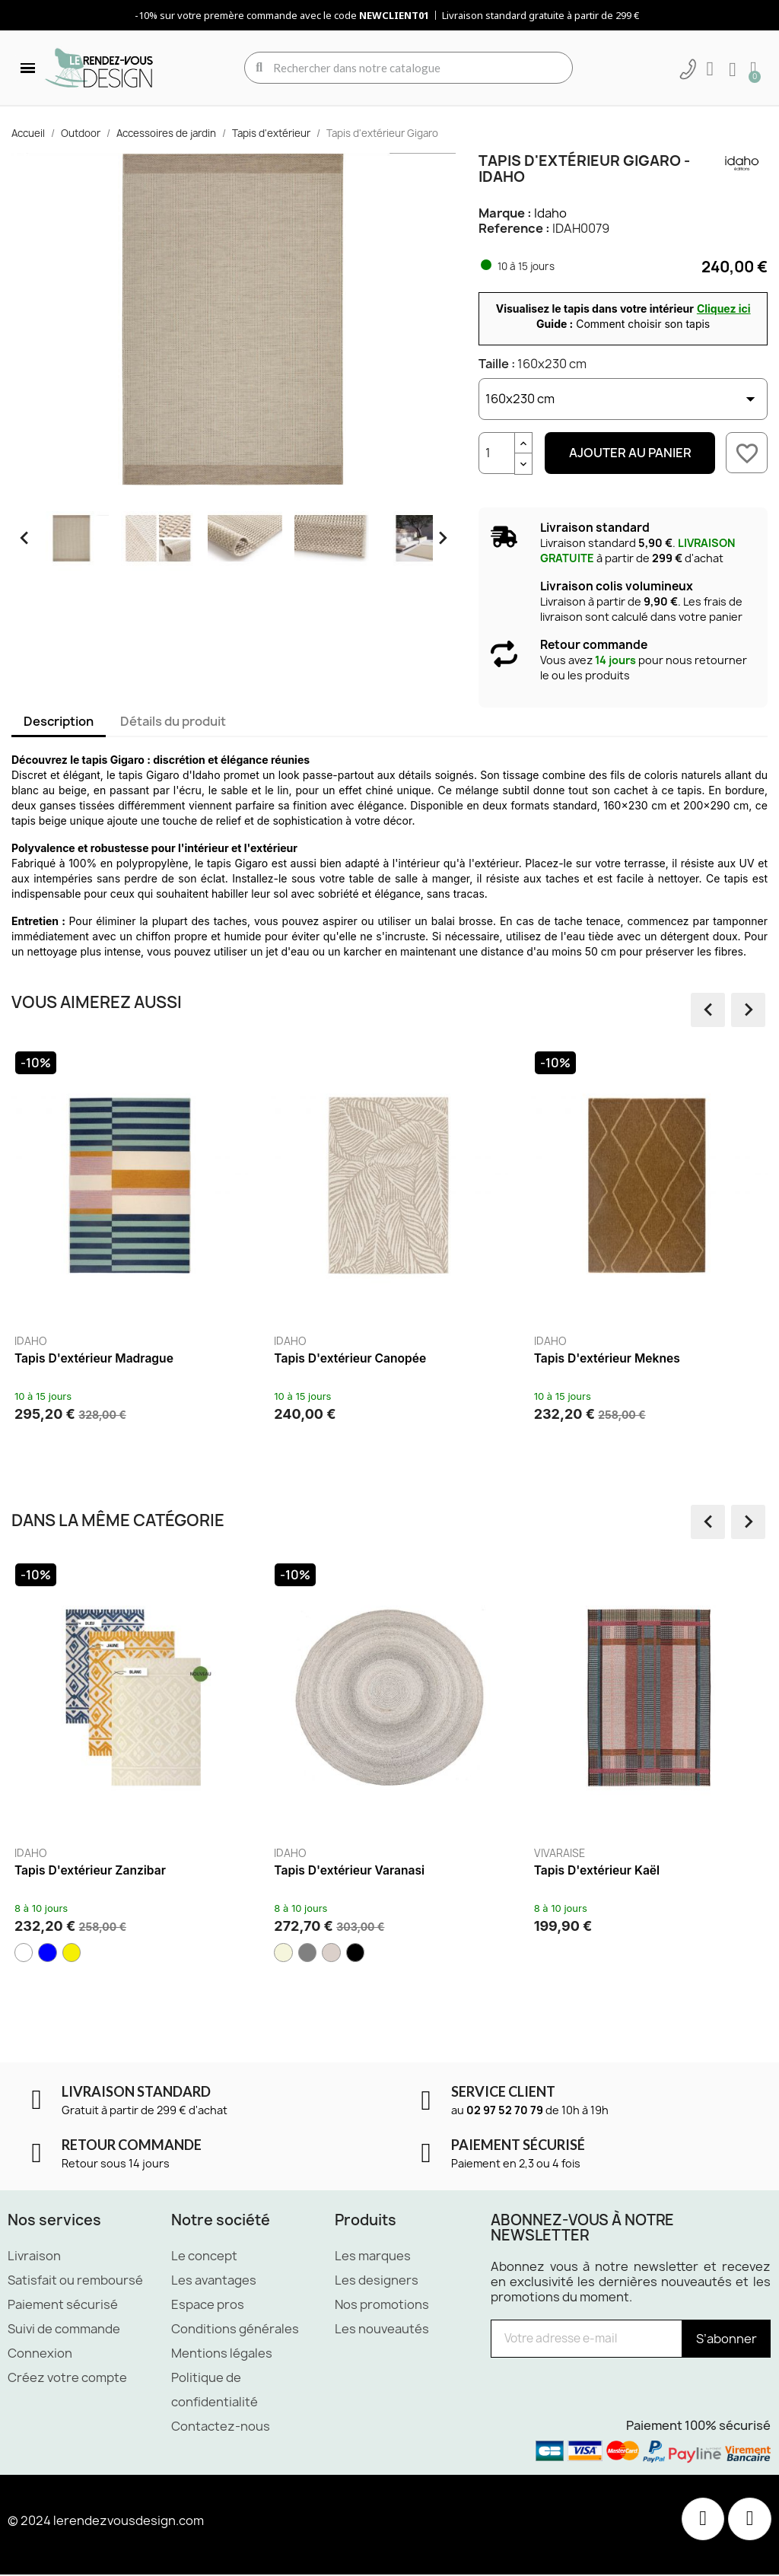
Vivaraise (570, 1853)
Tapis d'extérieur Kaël (608, 1870)
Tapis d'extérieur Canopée (408, 1358)
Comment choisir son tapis (643, 323)
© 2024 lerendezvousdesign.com (106, 2521)
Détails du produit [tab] (173, 721)
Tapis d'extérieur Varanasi (360, 1870)
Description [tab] (59, 721)
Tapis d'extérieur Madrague (152, 1358)
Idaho (550, 213)
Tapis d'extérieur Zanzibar (101, 1870)
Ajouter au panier (630, 452)
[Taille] (623, 399)
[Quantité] (497, 453)
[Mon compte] (710, 69)
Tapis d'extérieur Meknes (666, 1358)
